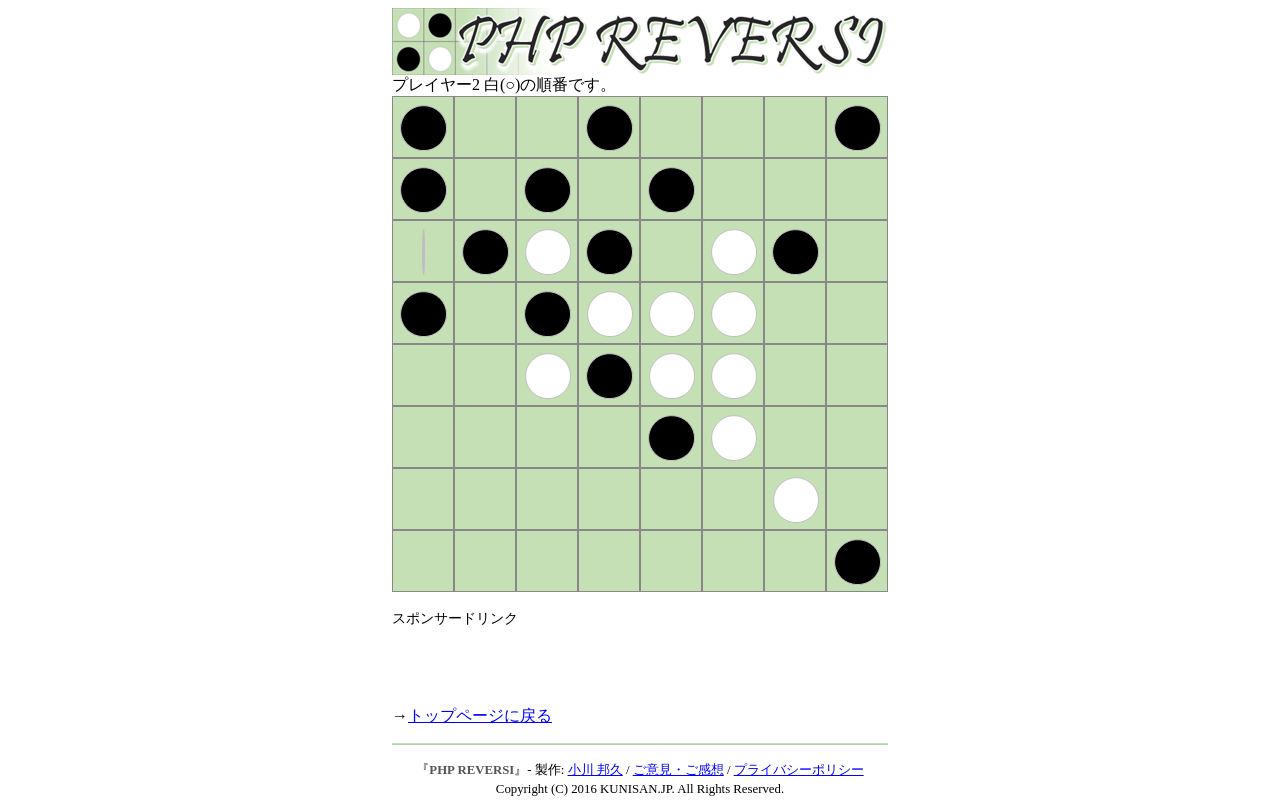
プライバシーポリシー (799, 770)
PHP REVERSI (471, 770)
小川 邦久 (595, 770)
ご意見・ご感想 (678, 770)
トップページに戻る (480, 715)
